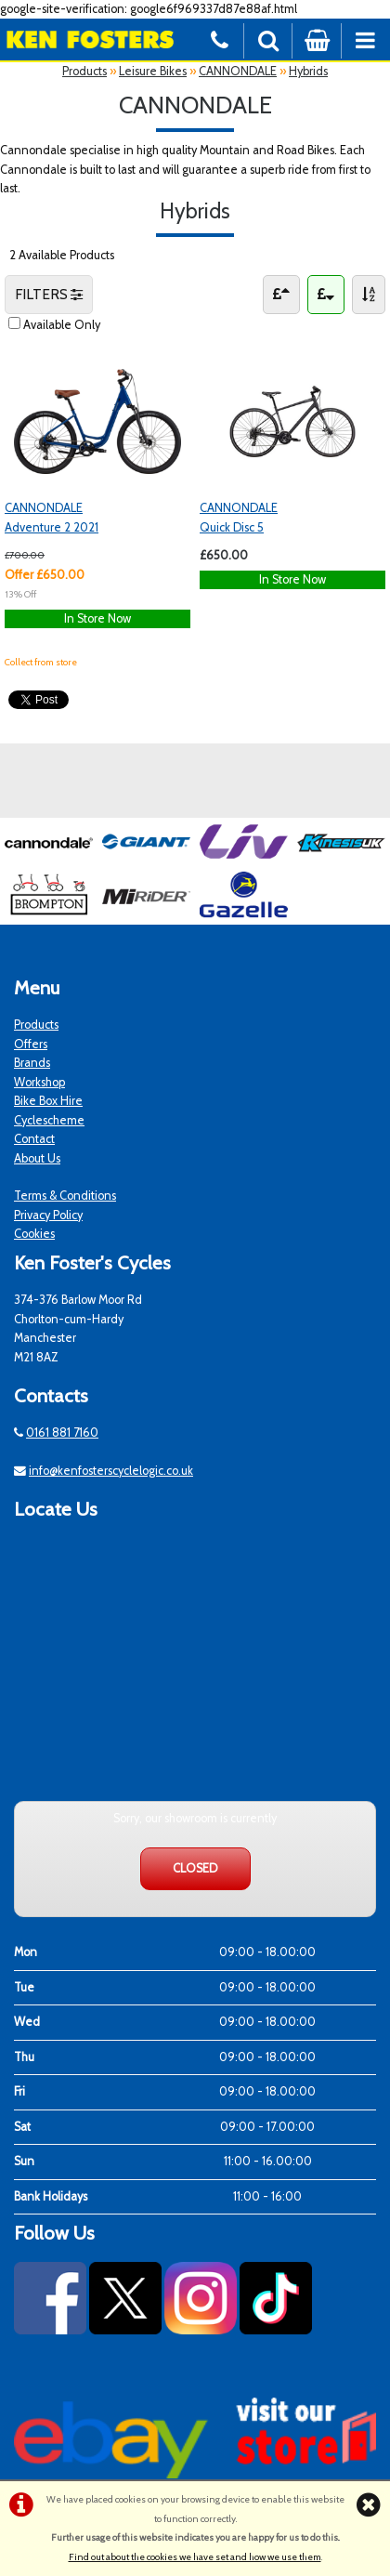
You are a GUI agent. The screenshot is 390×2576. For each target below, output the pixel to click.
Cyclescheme (49, 1120)
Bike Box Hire (48, 1101)
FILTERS (49, 294)
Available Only (61, 325)
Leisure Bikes (153, 71)
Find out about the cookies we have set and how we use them (195, 2557)
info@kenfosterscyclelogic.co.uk (111, 1471)
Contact (34, 1139)
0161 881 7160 (62, 1432)
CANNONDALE (238, 71)
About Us (37, 1158)
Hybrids (308, 71)
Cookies (34, 1234)
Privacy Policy (48, 1215)
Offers (30, 1044)
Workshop (39, 1082)
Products (84, 71)
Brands (32, 1063)
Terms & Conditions (65, 1196)
